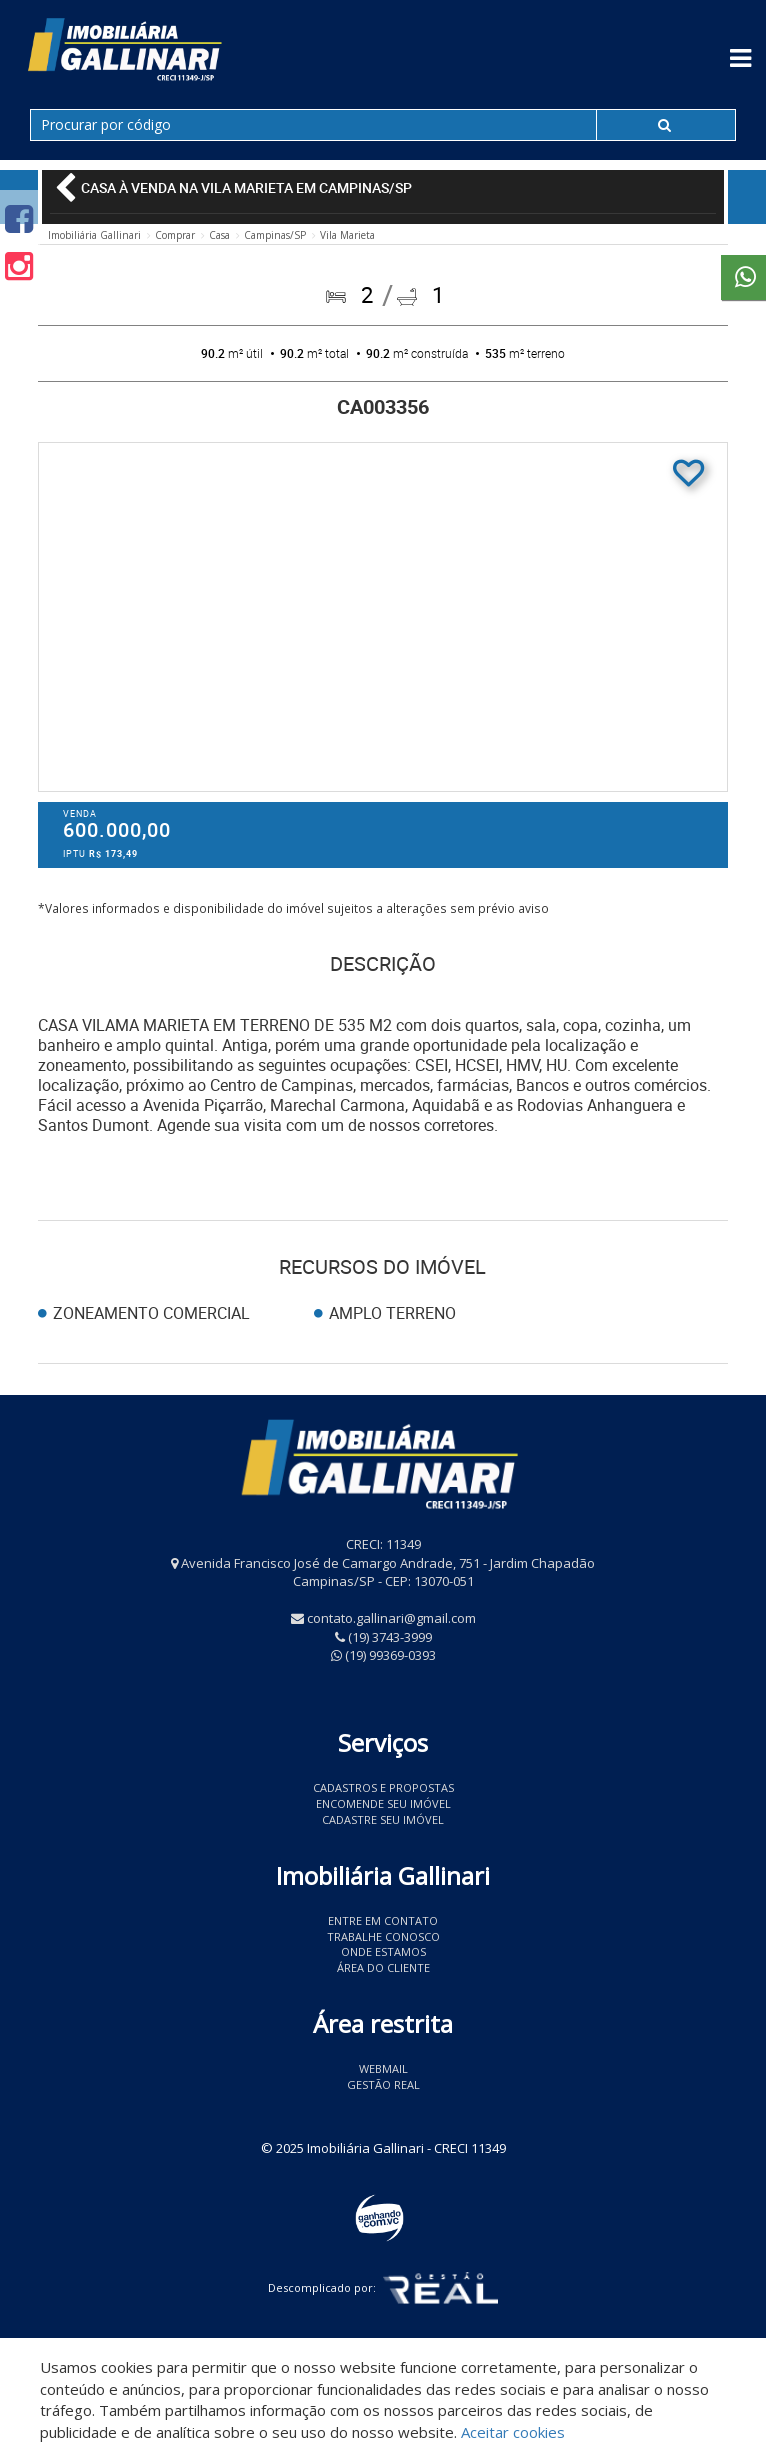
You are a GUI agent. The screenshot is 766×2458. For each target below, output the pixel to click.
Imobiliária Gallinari (94, 235)
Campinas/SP (275, 235)
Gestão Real (383, 2084)
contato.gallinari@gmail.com (391, 1618)
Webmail (383, 2068)
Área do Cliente (383, 1967)
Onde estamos (383, 1951)
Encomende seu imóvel (383, 1803)
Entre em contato (383, 1920)
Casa (219, 235)
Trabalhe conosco (383, 1936)
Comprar (175, 235)
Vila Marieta (347, 235)
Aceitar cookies (513, 2432)
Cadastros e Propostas (383, 1787)
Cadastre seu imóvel (383, 1819)
